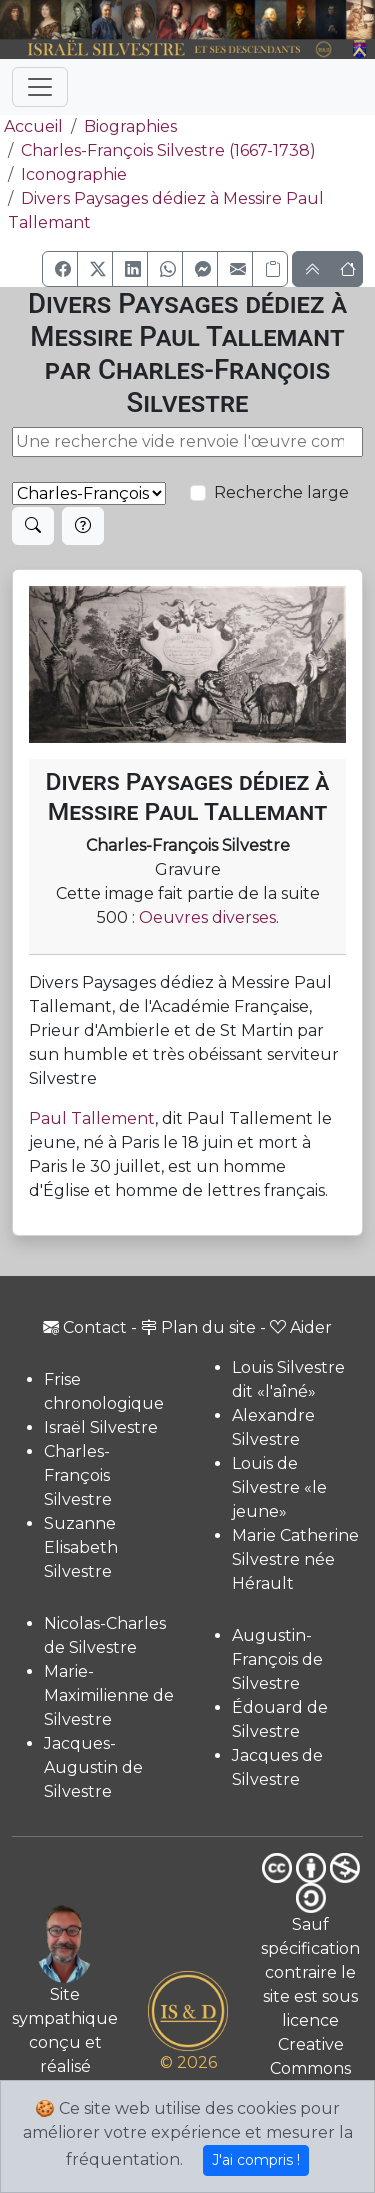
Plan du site (198, 1327)
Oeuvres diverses (207, 917)
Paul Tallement (92, 1118)
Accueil (31, 126)
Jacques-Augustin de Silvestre (93, 1767)
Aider (301, 1327)
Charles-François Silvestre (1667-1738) (168, 150)
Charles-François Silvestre (78, 1475)
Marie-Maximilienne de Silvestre (109, 1695)
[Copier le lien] (270, 269)
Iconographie (74, 174)
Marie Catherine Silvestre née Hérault (295, 1559)
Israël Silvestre (101, 1427)
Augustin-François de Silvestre (277, 1659)
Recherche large (281, 492)
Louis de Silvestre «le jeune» (279, 1487)
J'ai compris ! (256, 2160)
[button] (60, 269)
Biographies (130, 126)
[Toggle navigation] (40, 87)
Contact (85, 1327)
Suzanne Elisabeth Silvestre (81, 1547)
